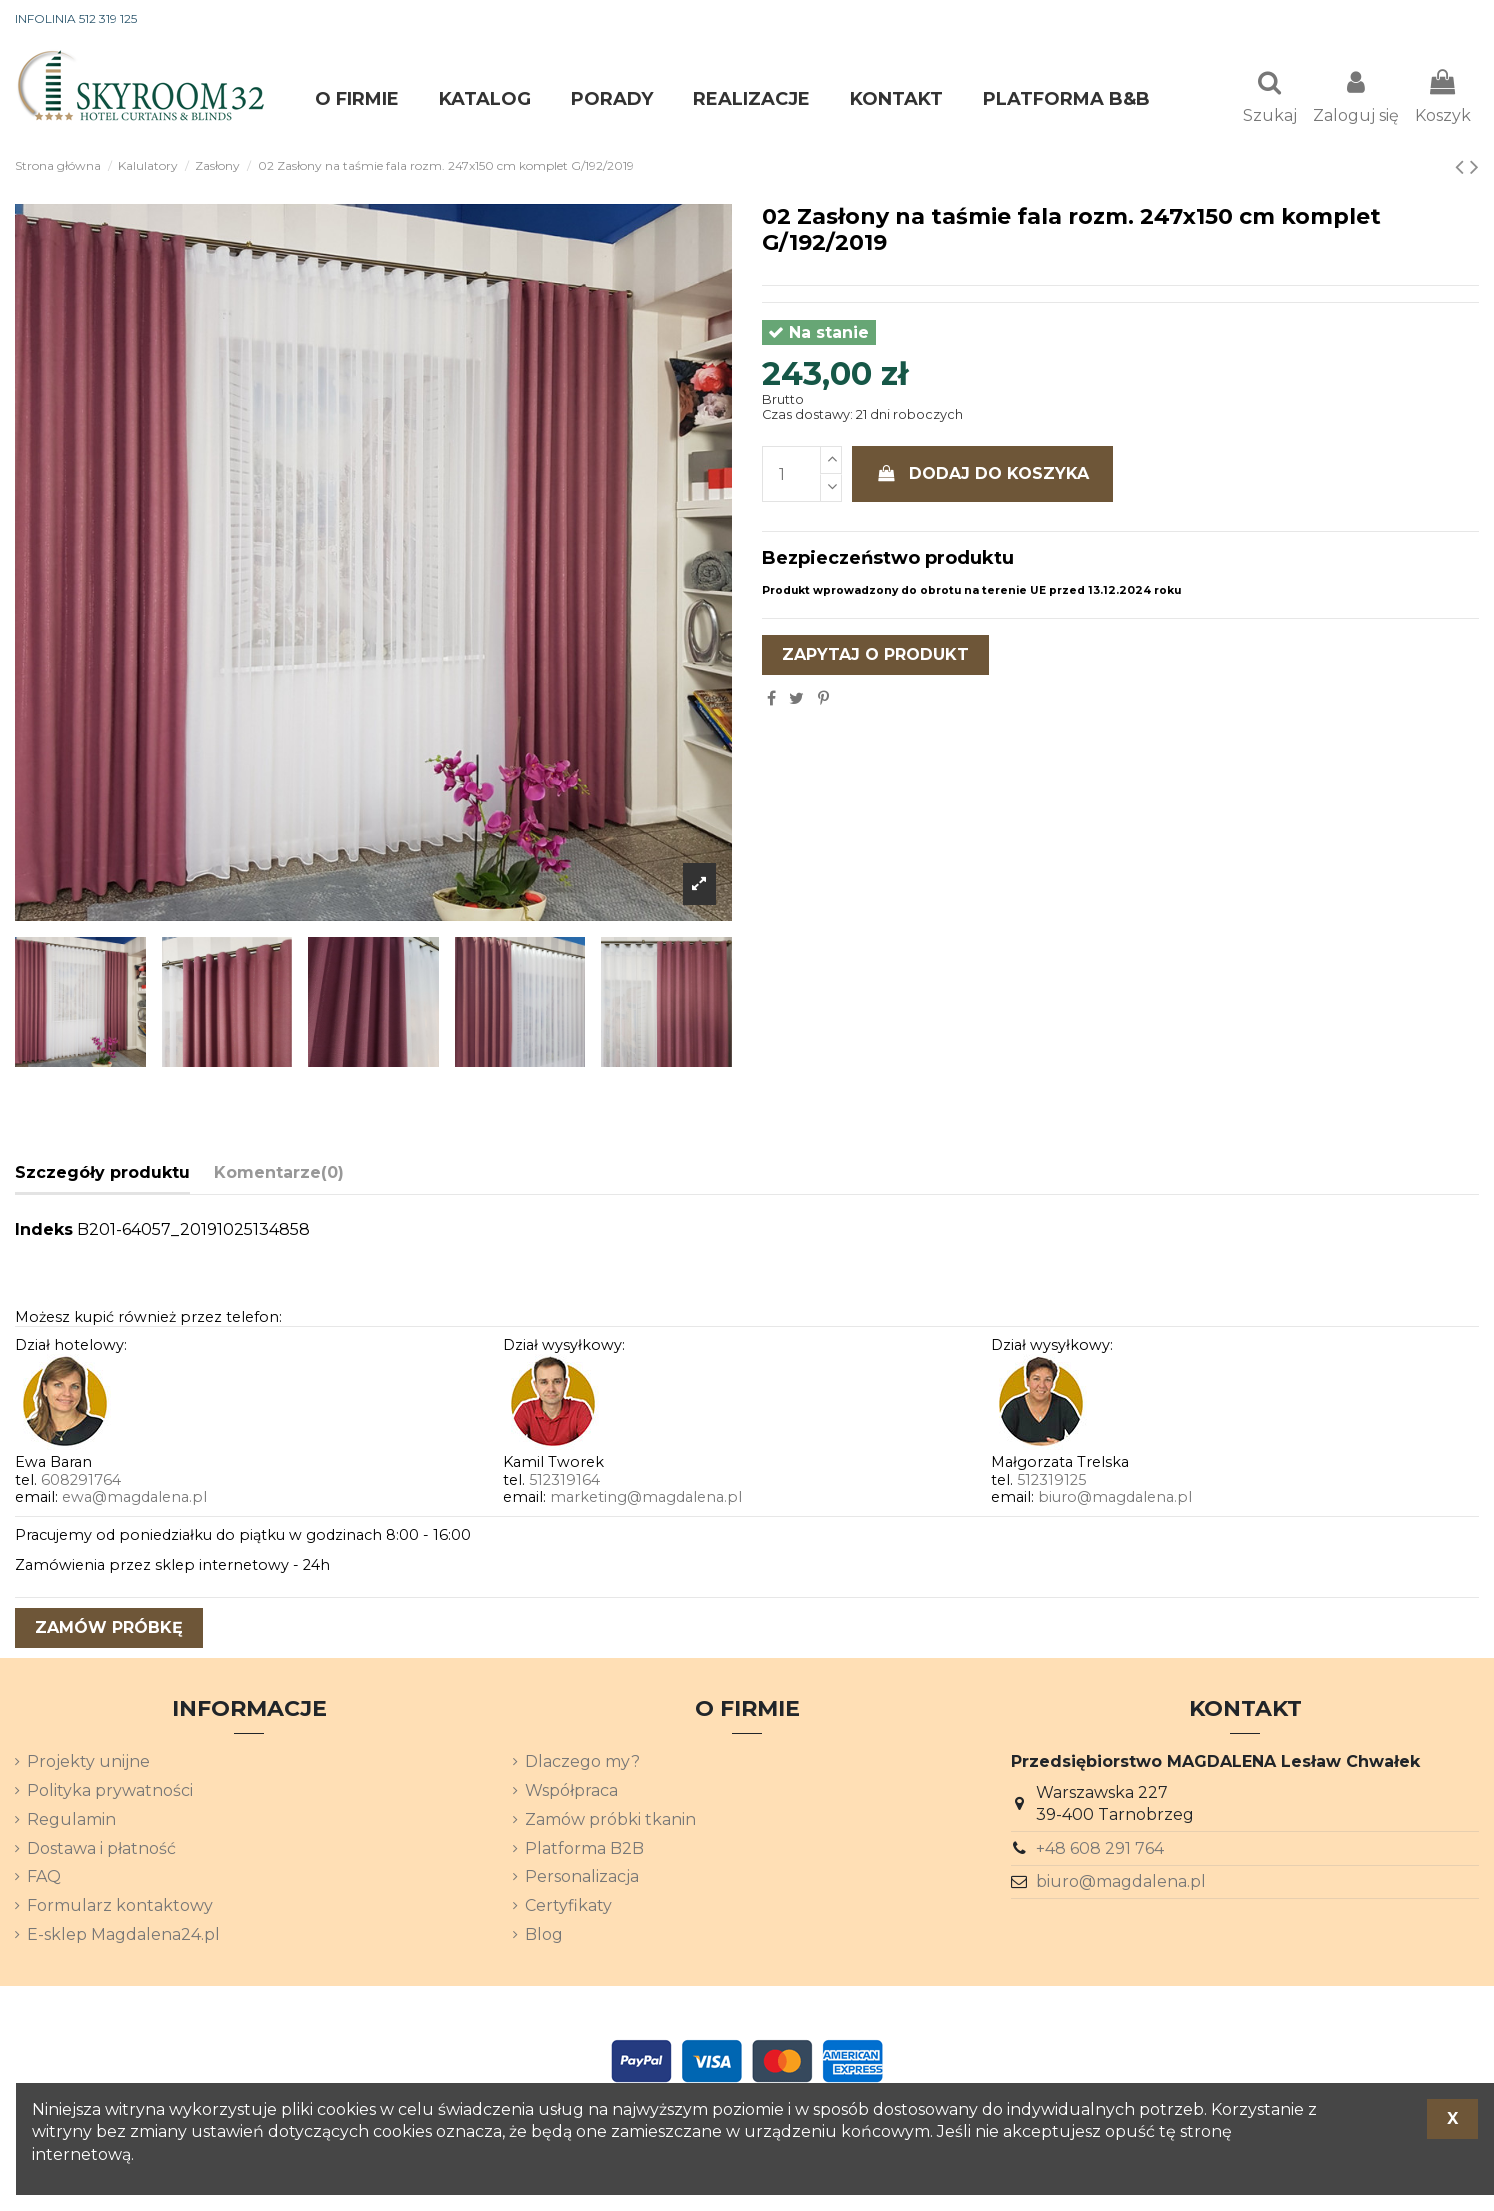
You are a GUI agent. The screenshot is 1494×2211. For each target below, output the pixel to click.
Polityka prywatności (110, 1792)
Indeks (44, 1231)
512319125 (1051, 1482)
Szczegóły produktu (102, 1174)
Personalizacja (582, 1878)
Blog (544, 1936)
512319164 (564, 1482)
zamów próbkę (109, 1629)
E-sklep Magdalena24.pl (123, 1936)
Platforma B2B (584, 1850)
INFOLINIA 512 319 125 (76, 18)
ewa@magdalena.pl (134, 1499)
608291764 (81, 1482)
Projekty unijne (88, 1763)
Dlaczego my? (582, 1763)
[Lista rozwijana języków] (1443, 20)
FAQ (44, 1878)
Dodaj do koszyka (983, 475)
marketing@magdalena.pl (646, 1499)
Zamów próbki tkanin (610, 1821)
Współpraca (571, 1792)
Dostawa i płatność (101, 1850)
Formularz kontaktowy (120, 1907)
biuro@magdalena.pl (1115, 1499)
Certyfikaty (568, 1907)
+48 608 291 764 (1100, 1850)
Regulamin (71, 1821)
